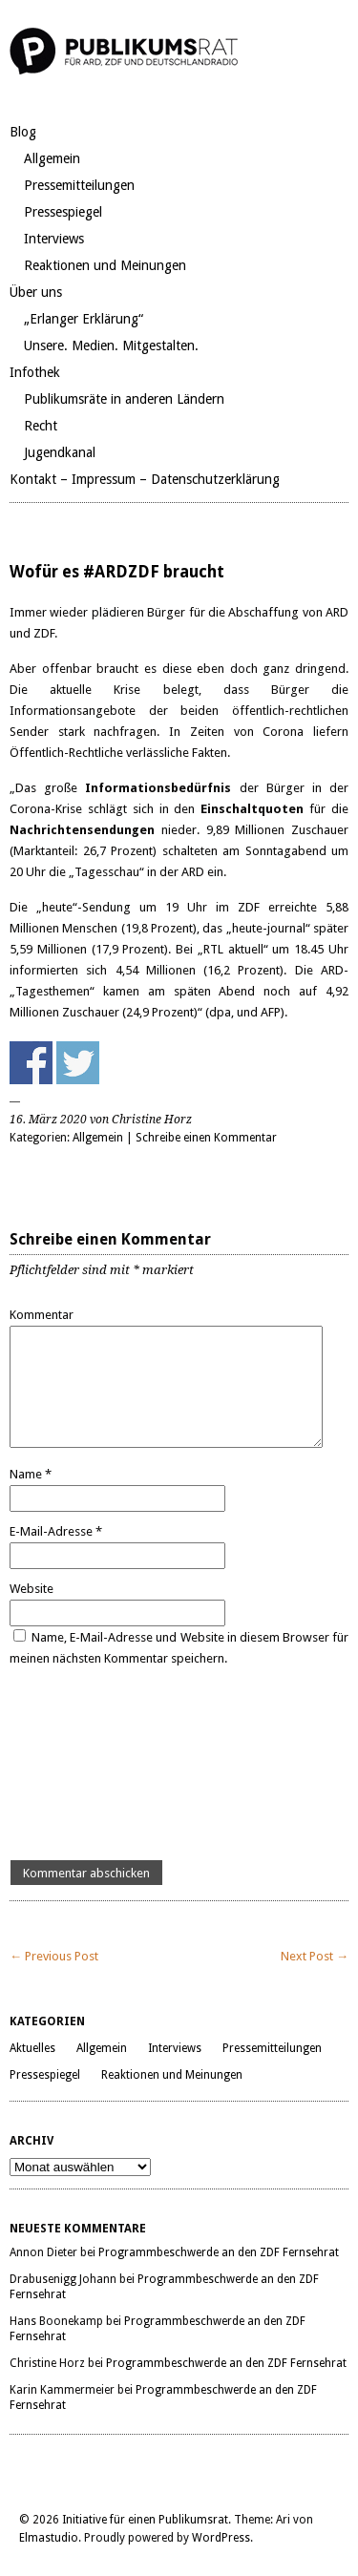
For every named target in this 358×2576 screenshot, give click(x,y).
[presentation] (88, 1764)
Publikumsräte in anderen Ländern (124, 399)
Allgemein (52, 158)
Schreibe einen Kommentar (206, 1137)
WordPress (221, 2538)
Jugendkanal (59, 452)
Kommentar (42, 1315)
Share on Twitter (77, 1062)
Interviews (54, 238)
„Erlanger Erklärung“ (83, 318)
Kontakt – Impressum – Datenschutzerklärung (145, 479)
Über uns (36, 292)
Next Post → (314, 1956)
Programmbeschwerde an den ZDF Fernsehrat (218, 2252)
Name (31, 1474)
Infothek (35, 372)
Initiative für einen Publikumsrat (145, 2519)
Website (31, 1588)
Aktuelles (32, 2048)
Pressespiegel (63, 212)
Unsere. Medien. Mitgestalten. (111, 345)
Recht (40, 425)
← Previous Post (54, 1956)
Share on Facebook (31, 1062)
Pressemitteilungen (79, 185)
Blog (23, 131)
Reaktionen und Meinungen (105, 265)
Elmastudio (48, 2538)
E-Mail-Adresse (56, 1531)
